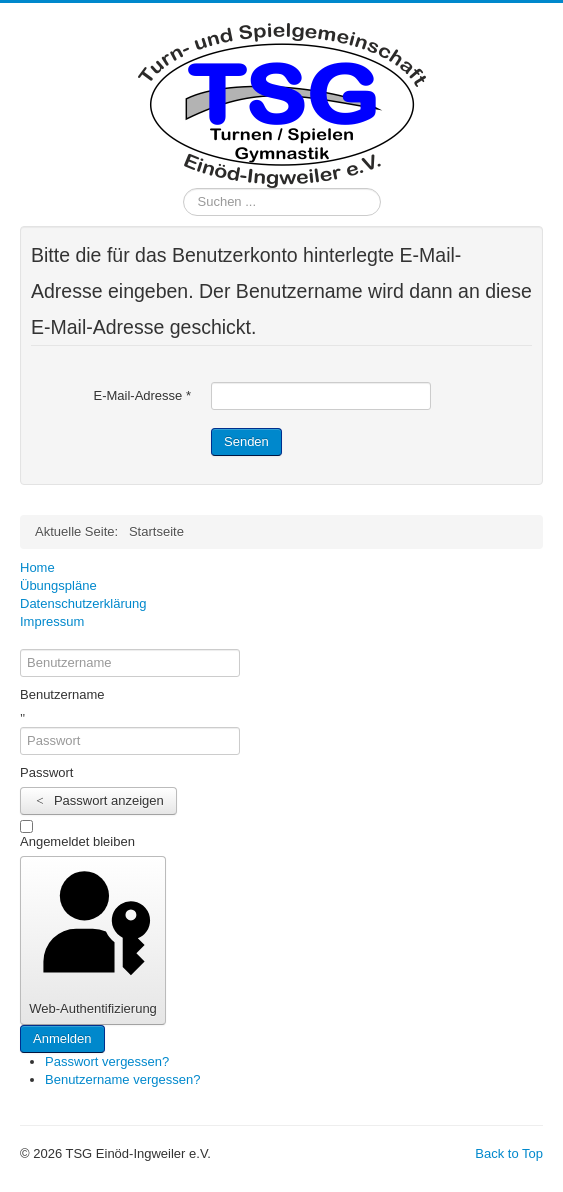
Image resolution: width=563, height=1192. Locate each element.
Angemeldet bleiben (77, 841)
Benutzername (62, 694)
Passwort (46, 772)
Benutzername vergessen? (122, 1079)
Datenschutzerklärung (83, 603)
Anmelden (62, 1038)
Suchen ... (183, 188)
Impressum (52, 621)
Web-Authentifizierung (92, 939)
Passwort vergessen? (107, 1061)
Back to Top (509, 1153)
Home (37, 567)
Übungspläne (58, 585)
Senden (246, 441)
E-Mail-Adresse (142, 395)
